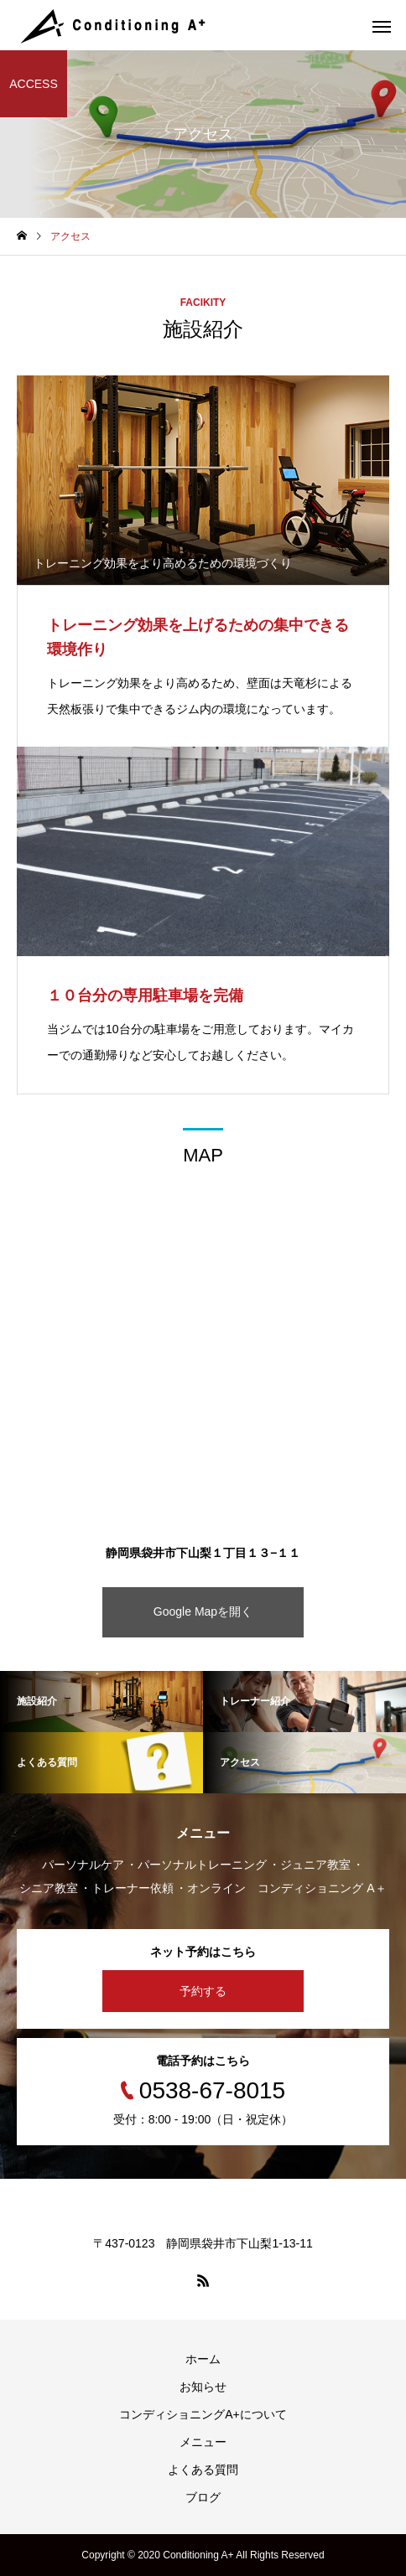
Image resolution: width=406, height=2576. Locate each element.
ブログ (203, 2497)
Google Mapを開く (203, 1611)
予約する (203, 1991)
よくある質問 (203, 2469)
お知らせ (203, 2386)
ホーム (203, 2359)
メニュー (203, 2442)
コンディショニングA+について (203, 2414)
